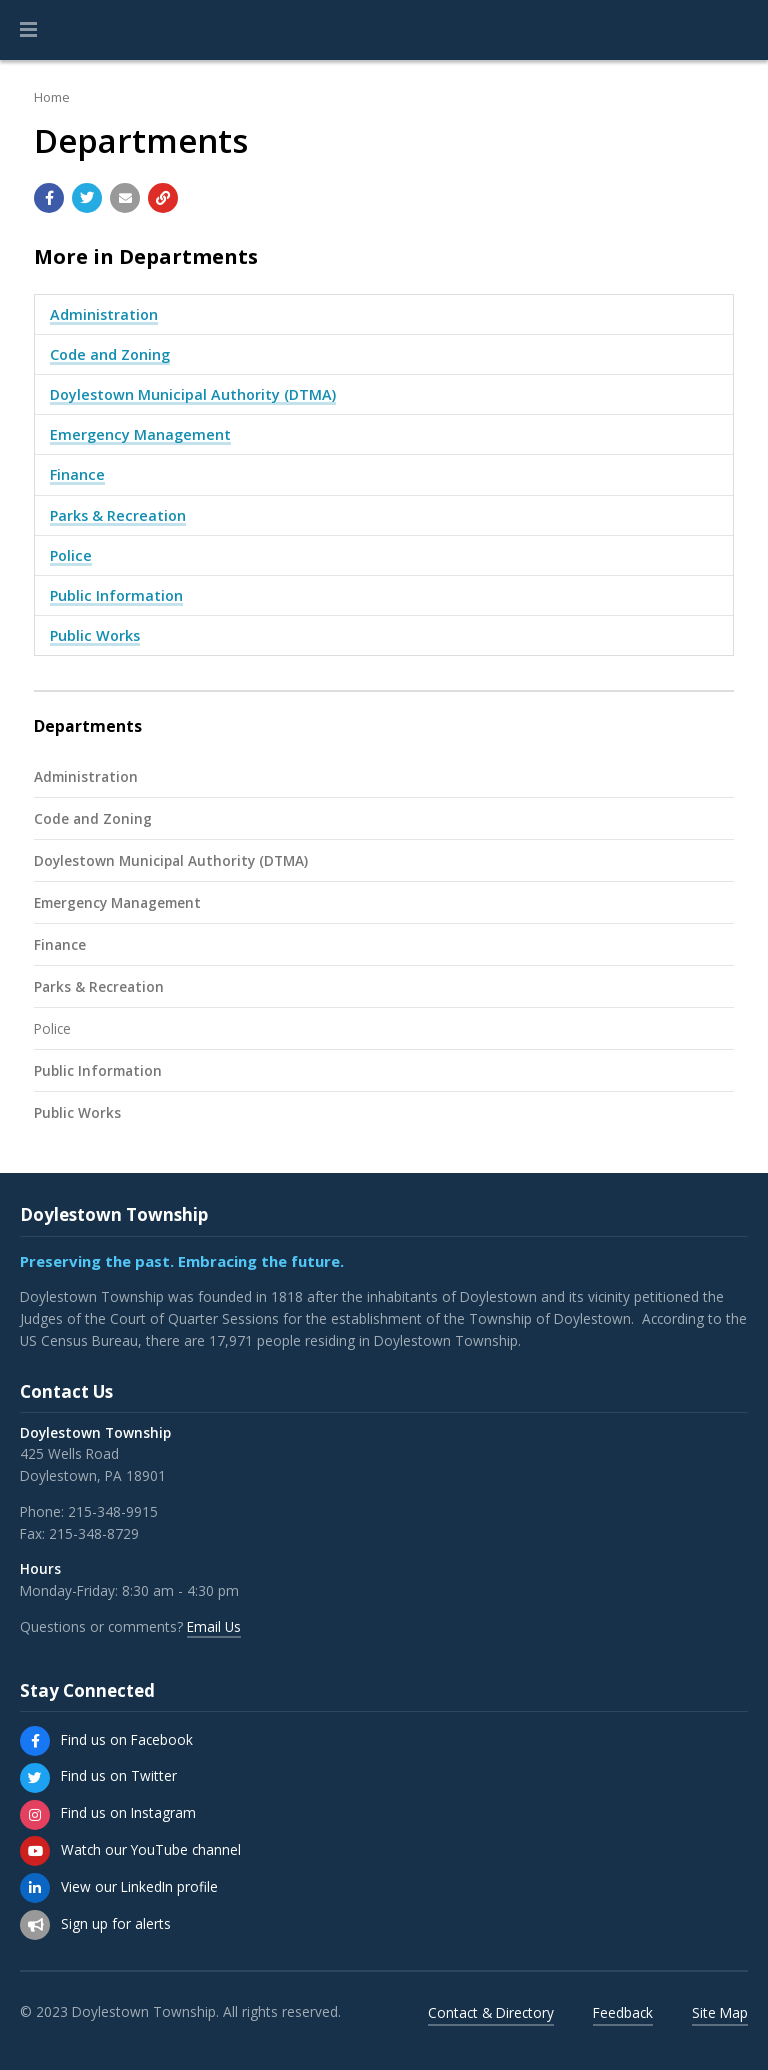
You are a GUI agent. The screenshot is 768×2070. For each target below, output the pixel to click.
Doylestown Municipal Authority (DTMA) (193, 394)
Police (71, 555)
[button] (28, 30)
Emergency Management (140, 434)
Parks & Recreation (118, 515)
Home (52, 97)
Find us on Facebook (127, 1739)
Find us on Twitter (119, 1775)
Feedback (623, 2012)
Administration (104, 314)
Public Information (116, 595)
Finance (77, 474)
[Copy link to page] (163, 198)
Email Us (214, 1626)
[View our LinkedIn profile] (35, 1888)
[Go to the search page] (736, 30)
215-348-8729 (94, 1533)
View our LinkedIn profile (139, 1886)
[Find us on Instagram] (35, 1815)
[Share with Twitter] (87, 198)
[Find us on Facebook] (35, 1741)
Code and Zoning (110, 354)
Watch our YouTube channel (151, 1849)
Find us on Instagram (128, 1812)
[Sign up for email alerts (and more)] (35, 1925)
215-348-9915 (113, 1511)
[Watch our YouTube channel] (35, 1851)
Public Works (95, 635)
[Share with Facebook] (49, 198)
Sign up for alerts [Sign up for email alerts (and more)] (116, 1923)
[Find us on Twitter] (35, 1778)
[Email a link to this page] (125, 198)
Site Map (720, 2012)
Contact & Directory (491, 2012)
